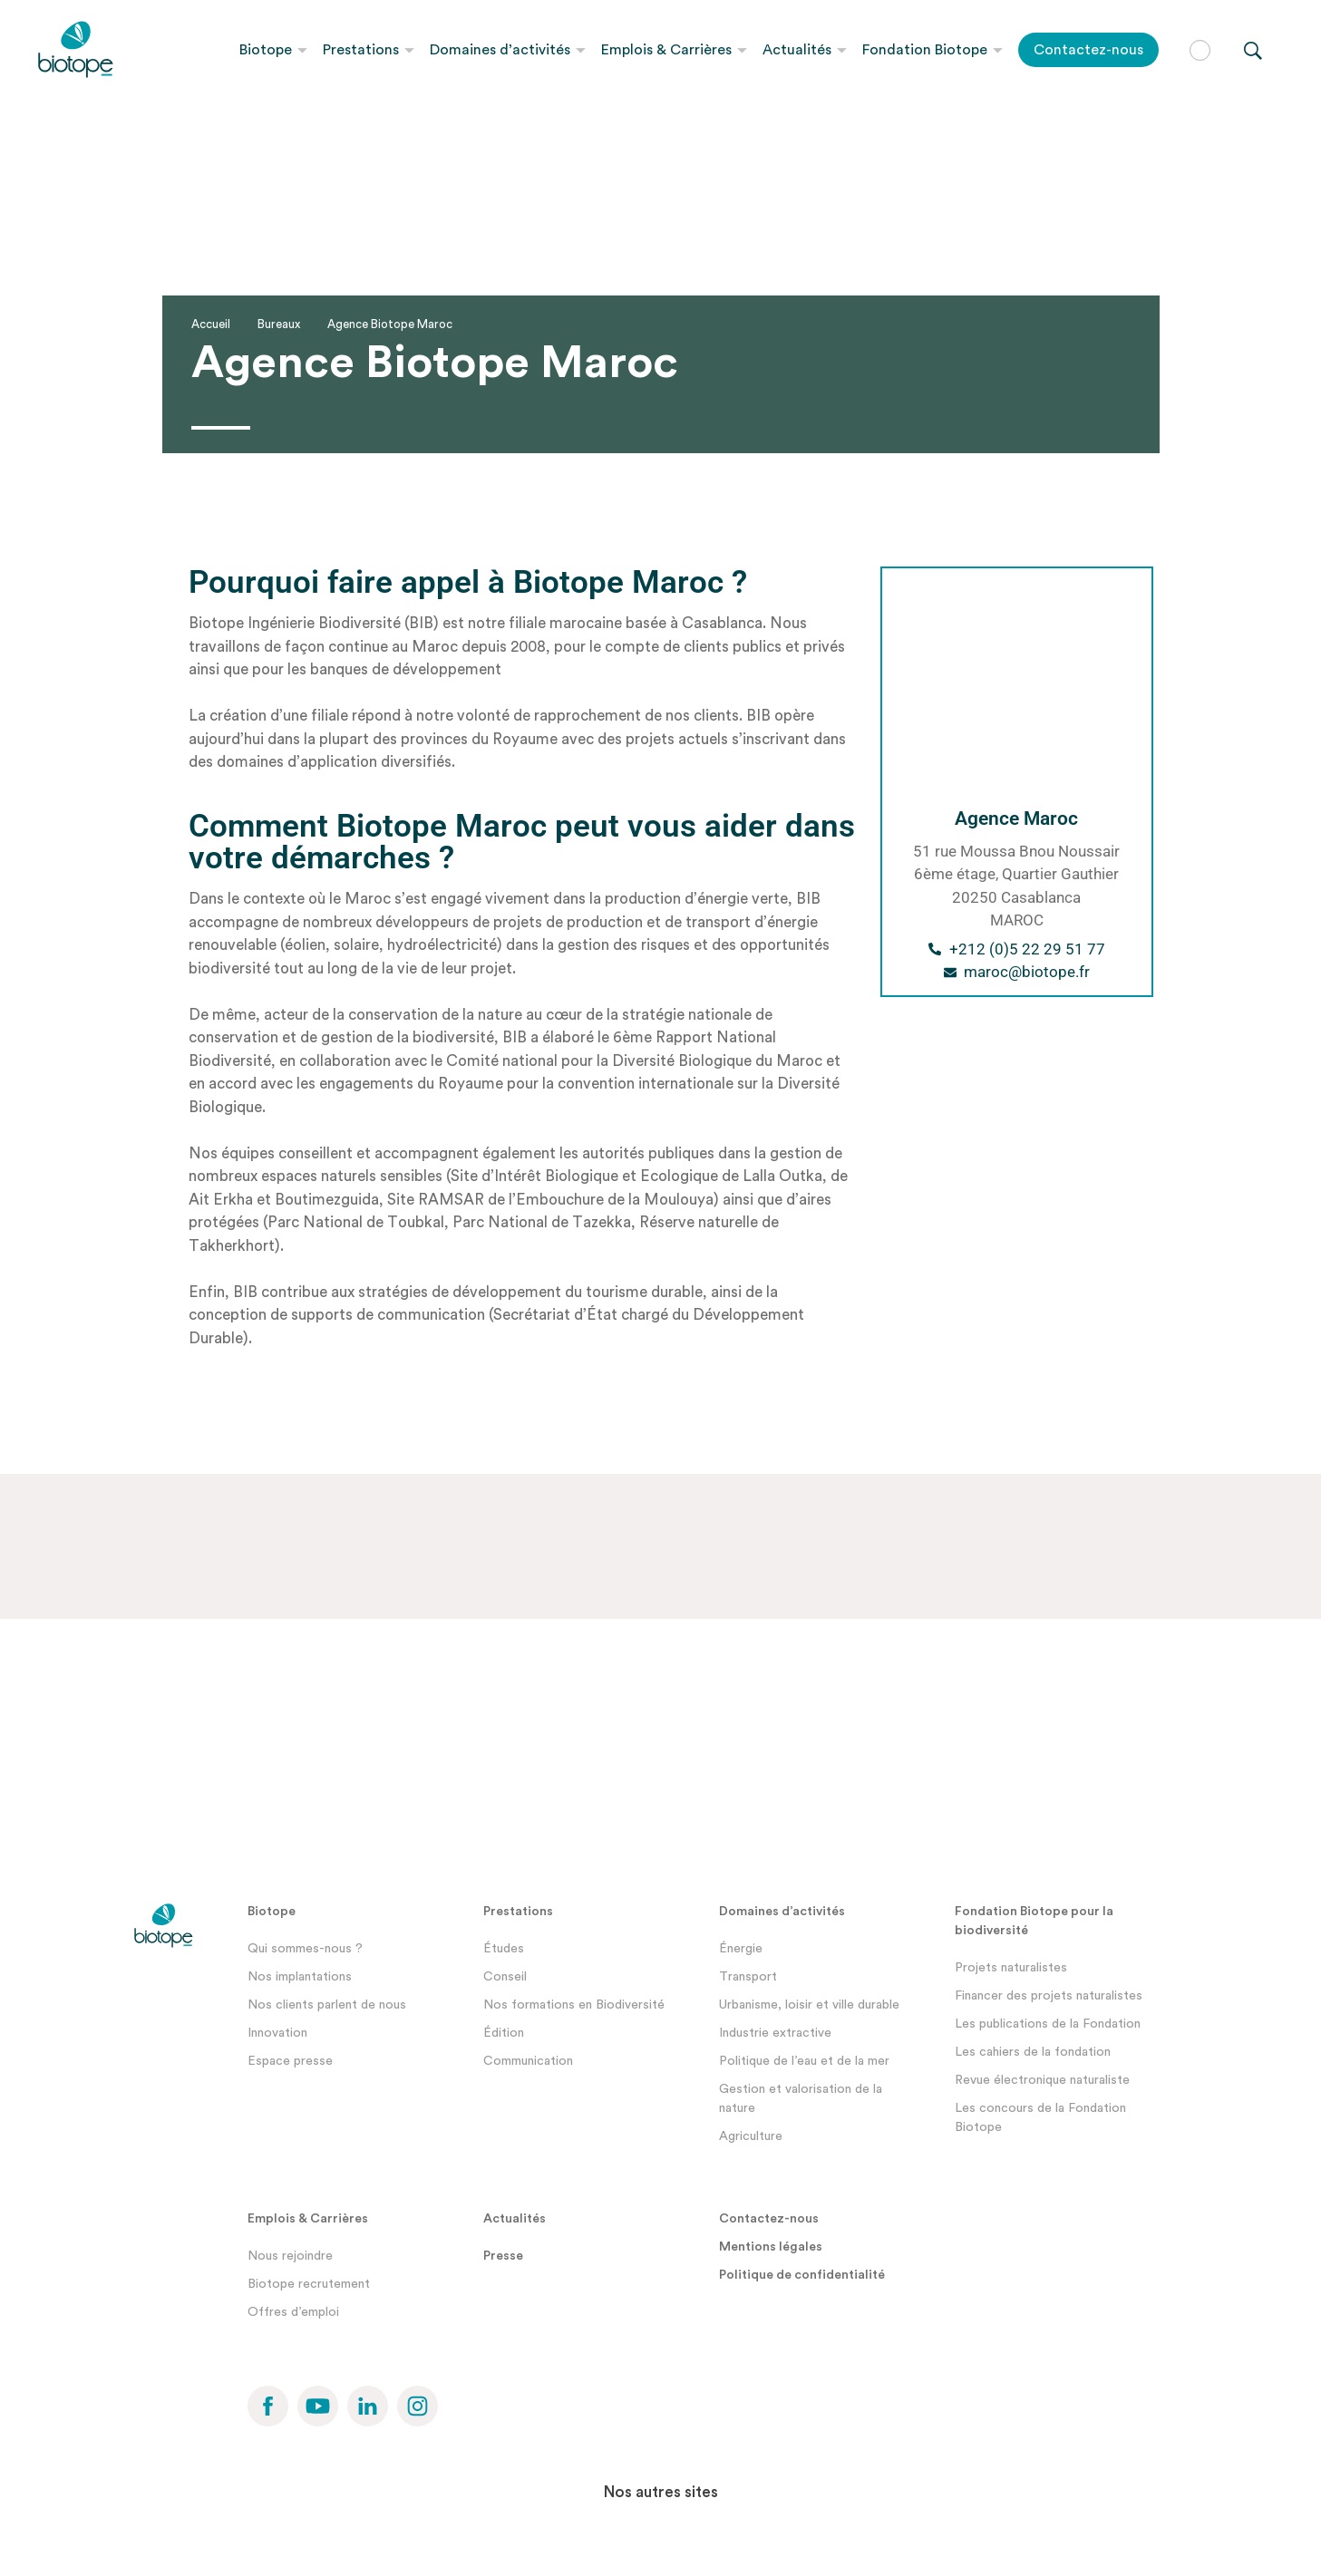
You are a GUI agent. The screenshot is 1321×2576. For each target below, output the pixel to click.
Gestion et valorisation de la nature (800, 2099)
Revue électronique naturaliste (1042, 2080)
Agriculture (750, 2136)
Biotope (265, 50)
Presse (503, 2256)
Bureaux (278, 324)
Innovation (277, 2033)
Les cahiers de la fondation (1033, 2052)
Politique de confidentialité (802, 2275)
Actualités (796, 50)
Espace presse (290, 2061)
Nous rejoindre (290, 2256)
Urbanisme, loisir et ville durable (809, 2005)
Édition (503, 2033)
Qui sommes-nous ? (305, 1948)
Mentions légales (770, 2247)
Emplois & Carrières (666, 50)
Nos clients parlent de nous (327, 2005)
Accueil (210, 324)
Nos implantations (300, 1977)
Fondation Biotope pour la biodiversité (1034, 1921)
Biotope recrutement (309, 2284)
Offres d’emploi (293, 2312)
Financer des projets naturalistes (1048, 1996)
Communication (528, 2061)
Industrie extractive (775, 2033)
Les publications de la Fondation (1048, 2024)
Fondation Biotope (924, 50)
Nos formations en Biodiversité (574, 2005)
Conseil (505, 1977)
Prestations (361, 50)
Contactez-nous (1088, 50)
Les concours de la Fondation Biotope (1040, 2118)
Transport (748, 1977)
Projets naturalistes (1011, 1967)
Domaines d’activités (500, 50)
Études (503, 1948)
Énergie (740, 1948)
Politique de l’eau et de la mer (804, 2061)
